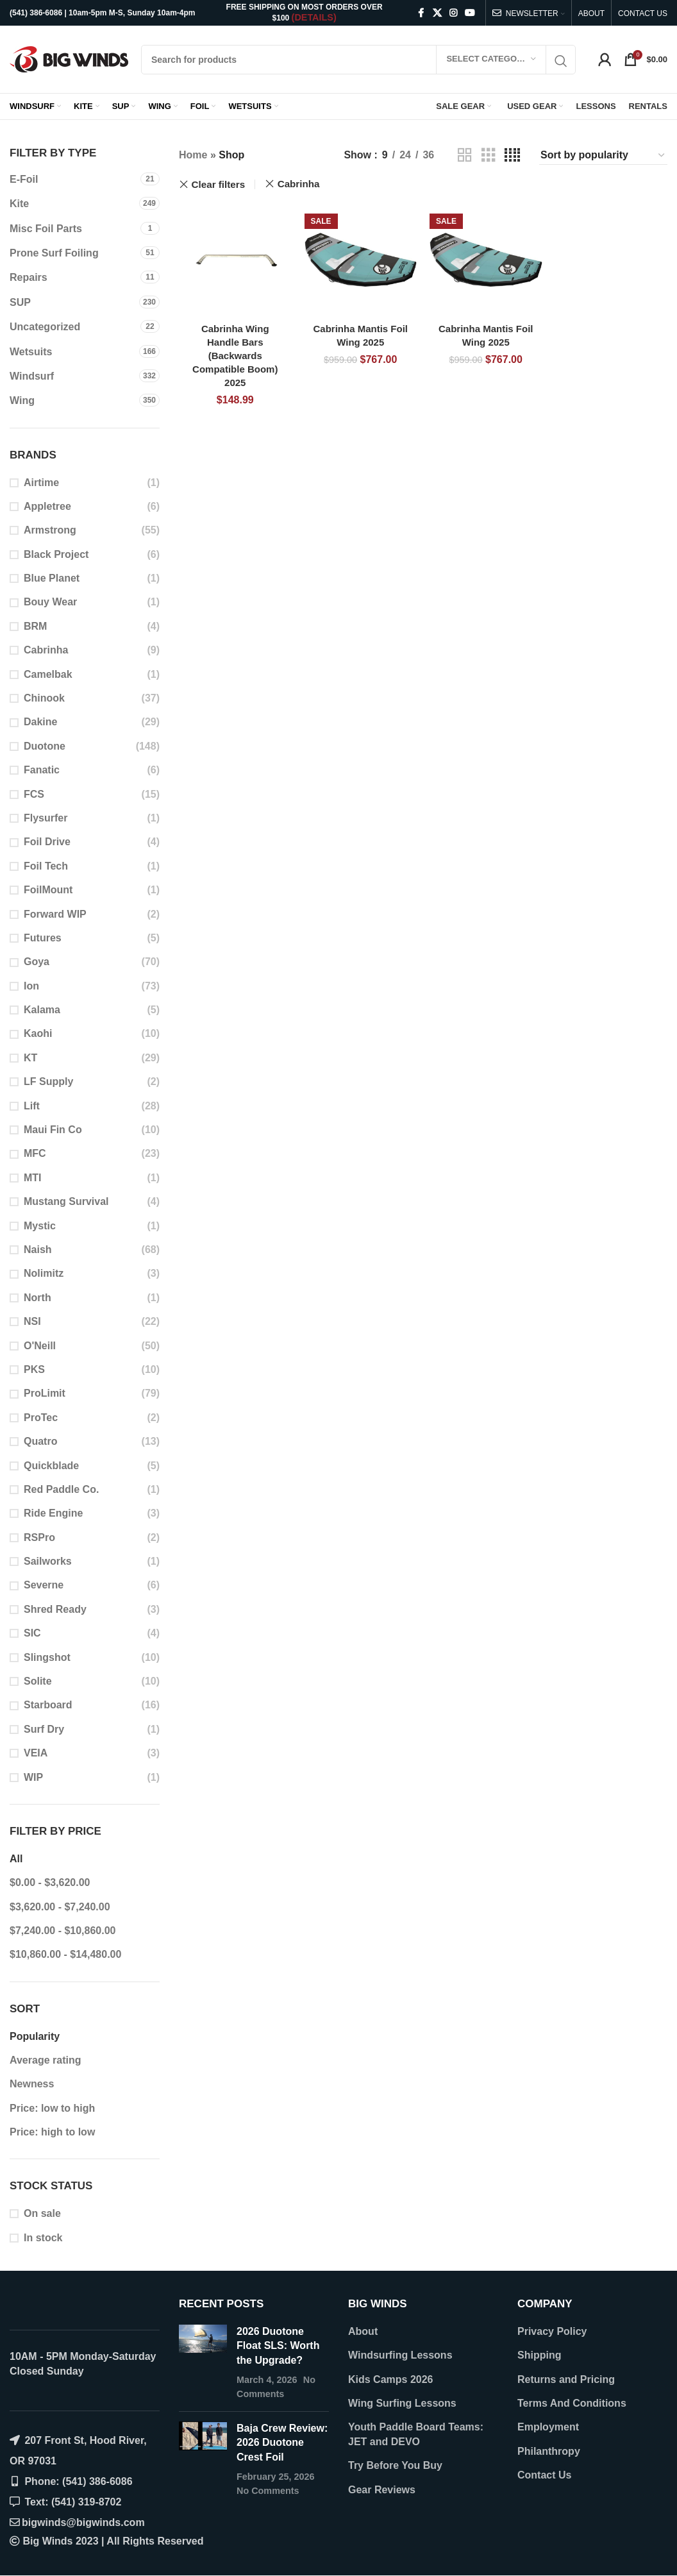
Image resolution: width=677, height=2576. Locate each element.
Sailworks (48, 1561)
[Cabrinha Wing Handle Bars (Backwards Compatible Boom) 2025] (235, 260)
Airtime (41, 482)
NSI (32, 1321)
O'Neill (40, 1345)
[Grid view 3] (488, 155)
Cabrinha (46, 649)
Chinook (44, 698)
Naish (38, 1249)
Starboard (48, 1704)
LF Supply (48, 1081)
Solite (38, 1681)
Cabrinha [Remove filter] (299, 183)
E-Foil (24, 179)
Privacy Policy (552, 2331)
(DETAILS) (314, 17)
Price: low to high (52, 2108)
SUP (20, 302)
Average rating (45, 2060)
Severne (43, 1584)
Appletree (47, 506)
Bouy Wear (50, 601)
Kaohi (38, 1033)
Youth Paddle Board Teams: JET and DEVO (415, 2433)
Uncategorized (45, 326)
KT (30, 1057)
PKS (34, 1369)
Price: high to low (52, 2131)
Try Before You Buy (395, 2465)
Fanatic (42, 769)
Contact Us (544, 2475)
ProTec (41, 1417)
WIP (33, 1777)
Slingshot (47, 1657)
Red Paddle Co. (61, 1489)
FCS (34, 794)
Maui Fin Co (53, 1129)
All (16, 1858)
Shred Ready (55, 1609)
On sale (42, 2213)
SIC (32, 1633)
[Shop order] (603, 155)
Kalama (42, 1009)
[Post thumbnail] (203, 2363)
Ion (31, 986)
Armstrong (50, 530)
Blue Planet (51, 578)
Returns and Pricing (566, 2379)
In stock (43, 2237)
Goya (36, 961)
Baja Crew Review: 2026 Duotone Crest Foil (282, 2442)
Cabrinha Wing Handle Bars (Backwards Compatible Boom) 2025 (235, 355)
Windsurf (32, 376)
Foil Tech (46, 866)
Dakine (40, 721)
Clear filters (219, 184)
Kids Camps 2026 (390, 2379)
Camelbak (48, 674)
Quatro (40, 1441)
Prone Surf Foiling (54, 253)
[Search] (358, 59)
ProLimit (44, 1393)
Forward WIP (55, 914)
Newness (32, 2083)
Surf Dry (44, 1729)
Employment (548, 2426)
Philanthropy (548, 2451)
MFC (35, 1153)
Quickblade (51, 1465)
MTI (33, 1177)
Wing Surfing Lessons (402, 2403)
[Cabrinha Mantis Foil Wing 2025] (361, 260)
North (37, 1297)
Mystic (40, 1225)
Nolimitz (43, 1273)
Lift (32, 1105)
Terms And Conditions (571, 2403)
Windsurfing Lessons (400, 2355)
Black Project (56, 554)
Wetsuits (31, 351)
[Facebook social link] (421, 13)
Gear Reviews (381, 2489)
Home (193, 154)
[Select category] (491, 60)
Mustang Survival (66, 1201)
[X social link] (437, 13)
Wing (22, 400)
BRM (35, 626)
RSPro (39, 1537)
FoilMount (48, 889)
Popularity (35, 2036)
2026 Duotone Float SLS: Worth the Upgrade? (278, 2346)
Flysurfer (45, 817)
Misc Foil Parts (46, 228)
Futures (43, 937)
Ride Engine (53, 1513)
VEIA (35, 1752)
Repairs (28, 277)
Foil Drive (47, 841)
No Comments (268, 2491)
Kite (19, 203)
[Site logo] (69, 58)
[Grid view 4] (512, 155)
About (363, 2331)
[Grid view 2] (465, 155)
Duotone (44, 746)
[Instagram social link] (453, 13)
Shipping (539, 2355)
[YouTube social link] (470, 13)
